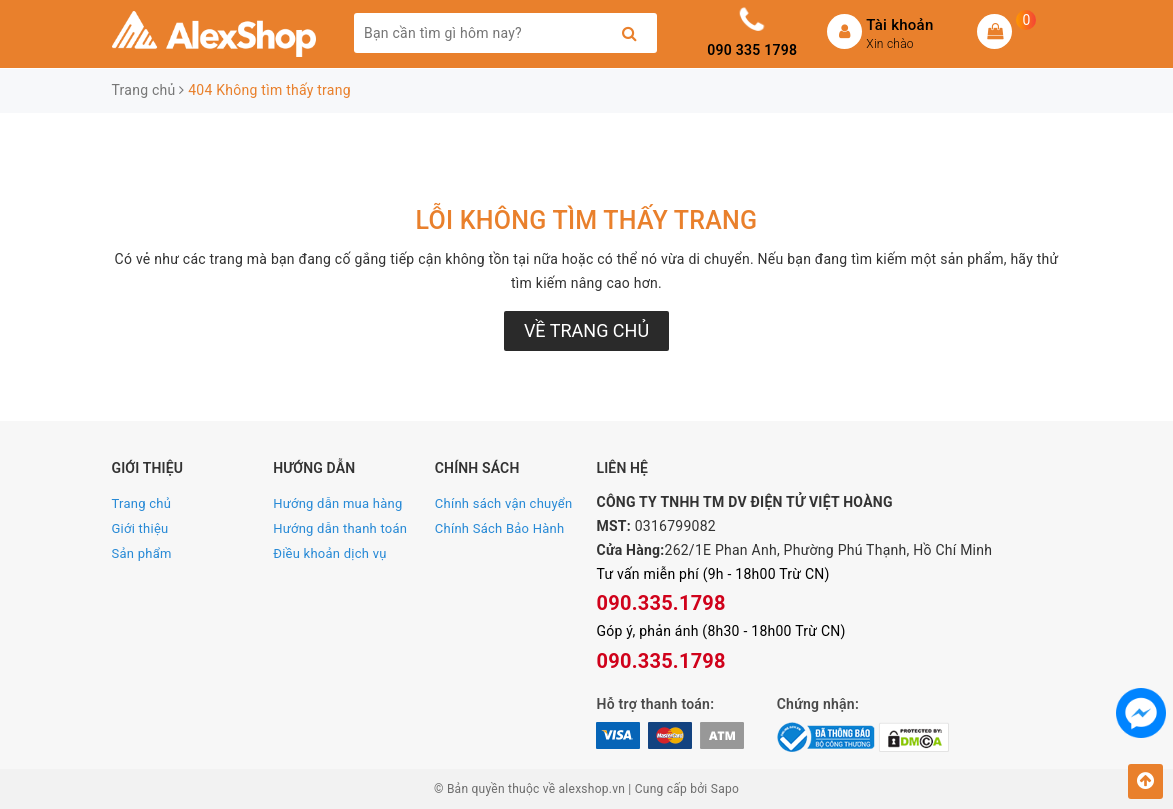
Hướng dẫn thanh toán (340, 528)
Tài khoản (899, 25)
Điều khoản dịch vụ (329, 553)
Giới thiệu (140, 528)
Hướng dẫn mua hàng (337, 503)
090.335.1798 (660, 603)
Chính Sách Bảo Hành (500, 528)
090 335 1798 (752, 50)
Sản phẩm (142, 553)
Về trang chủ (586, 330)
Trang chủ (142, 503)
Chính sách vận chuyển (504, 503)
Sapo (725, 789)
